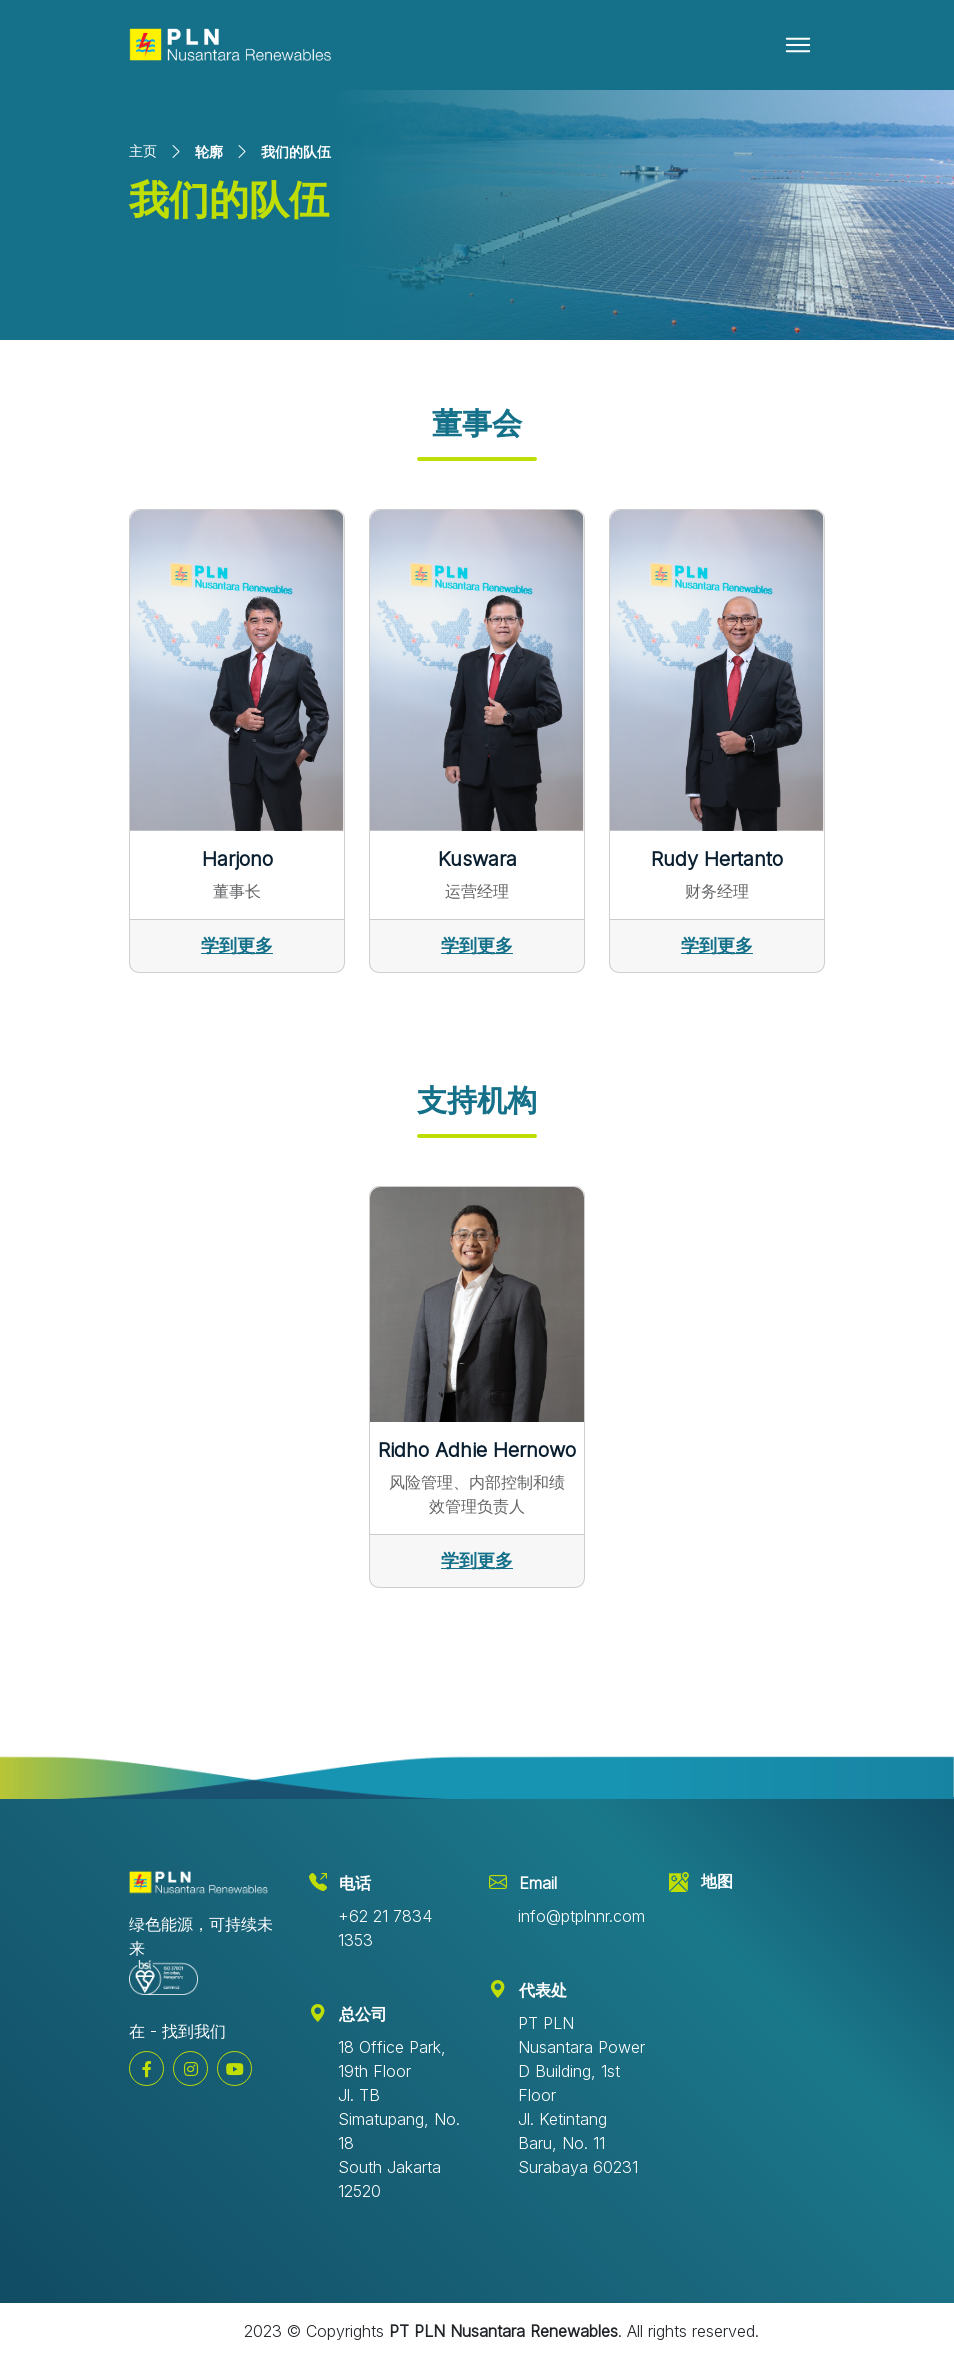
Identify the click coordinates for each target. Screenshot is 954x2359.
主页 (143, 150)
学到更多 (237, 945)
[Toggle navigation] (798, 45)
